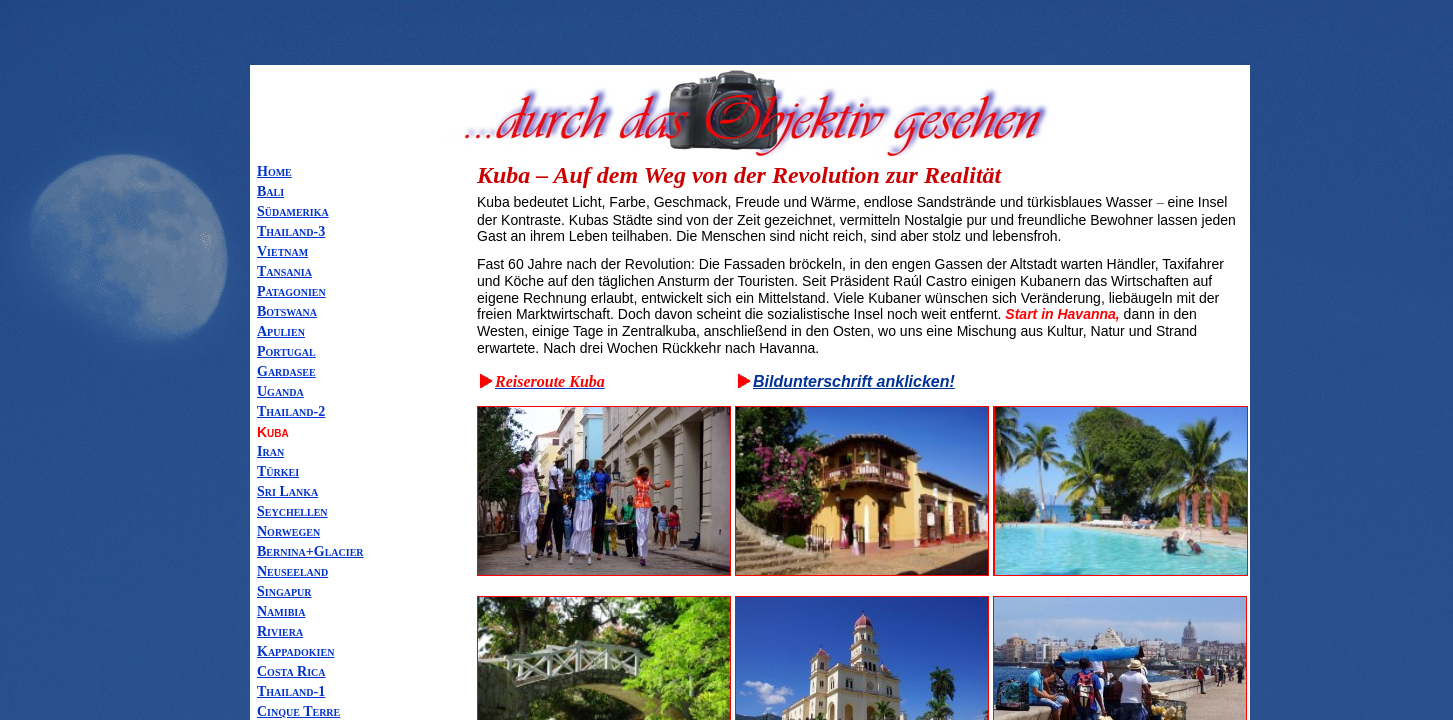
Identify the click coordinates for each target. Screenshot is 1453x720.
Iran (270, 451)
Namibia (281, 611)
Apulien (281, 331)
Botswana (287, 311)
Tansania (284, 271)
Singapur (284, 591)
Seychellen (292, 511)
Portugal (286, 351)
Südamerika (293, 211)
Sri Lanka (287, 491)
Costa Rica (291, 671)
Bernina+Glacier (310, 551)
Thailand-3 (291, 231)
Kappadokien (295, 651)
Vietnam (282, 251)
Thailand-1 (291, 691)
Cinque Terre (298, 711)
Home (274, 171)
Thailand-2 (291, 411)
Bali (270, 191)
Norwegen (288, 531)
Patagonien (291, 291)
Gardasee (286, 371)
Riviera (280, 631)
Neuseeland (292, 571)
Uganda (280, 391)
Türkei (278, 471)
